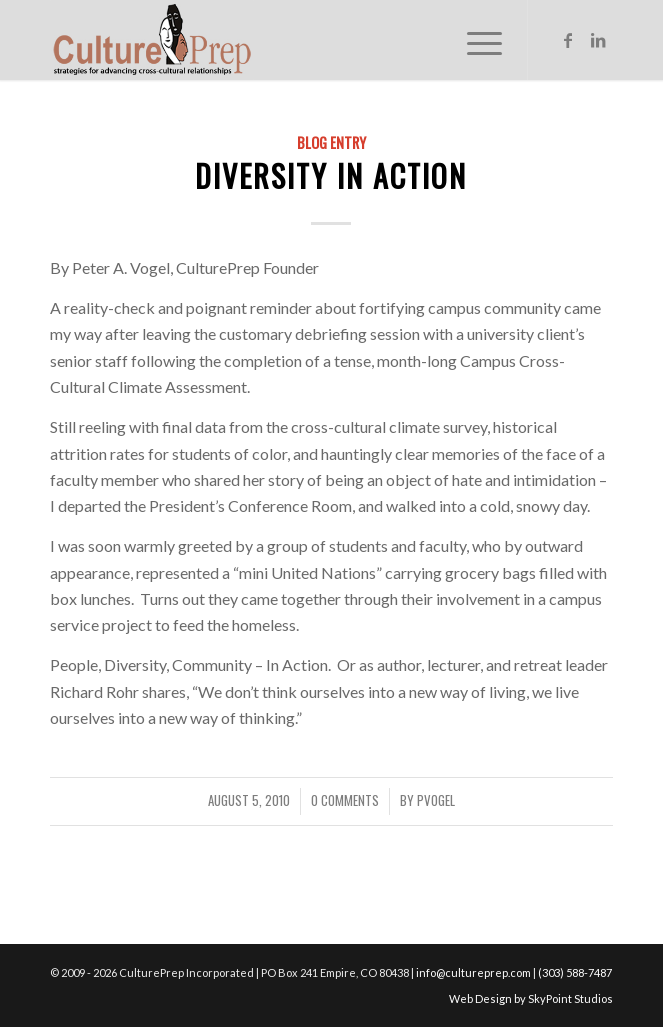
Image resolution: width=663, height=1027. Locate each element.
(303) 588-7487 (575, 972)
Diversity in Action (331, 175)
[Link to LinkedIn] (598, 40)
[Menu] (474, 40)
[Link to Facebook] (568, 40)
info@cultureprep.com (473, 972)
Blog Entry (331, 142)
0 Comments (345, 800)
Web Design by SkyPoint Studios (531, 998)
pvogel (436, 800)
